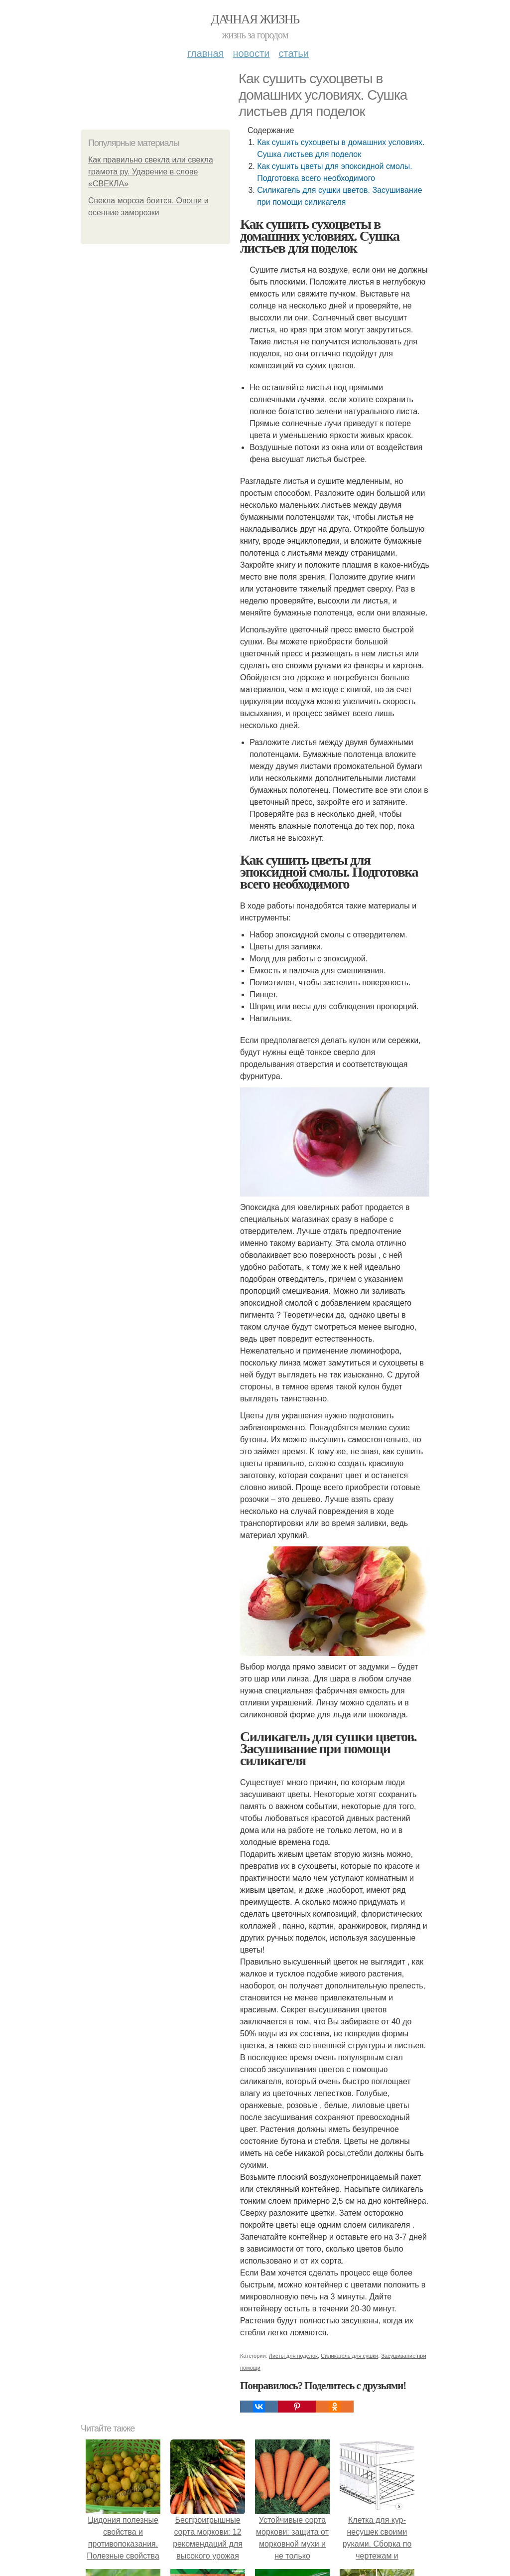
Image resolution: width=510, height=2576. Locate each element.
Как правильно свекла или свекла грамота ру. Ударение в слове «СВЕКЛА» (150, 171)
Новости (251, 53)
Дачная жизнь (255, 19)
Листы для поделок (293, 2356)
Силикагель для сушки (349, 2356)
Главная (205, 53)
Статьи (293, 53)
